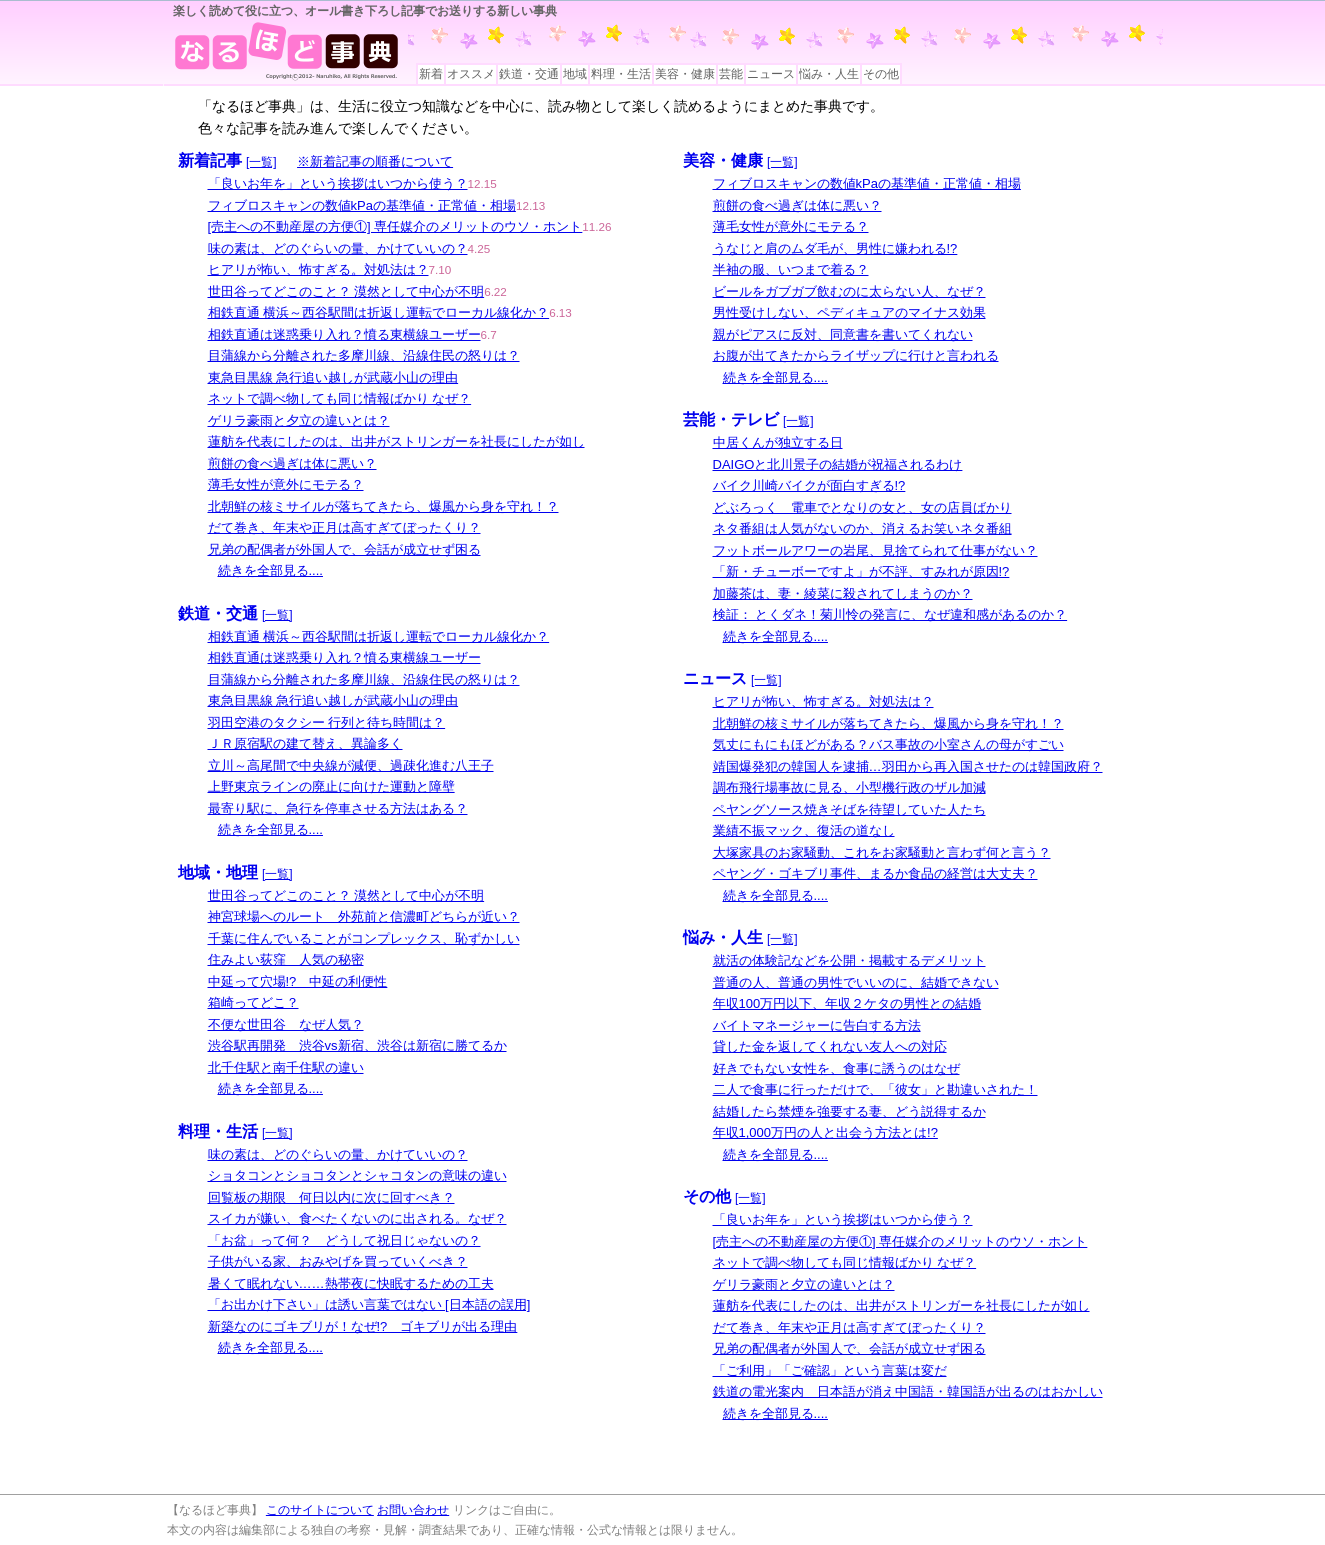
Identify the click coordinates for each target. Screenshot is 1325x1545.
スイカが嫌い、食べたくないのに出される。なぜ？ (357, 1218)
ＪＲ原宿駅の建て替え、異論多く (305, 743)
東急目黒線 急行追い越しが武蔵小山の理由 (333, 377)
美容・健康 (685, 74)
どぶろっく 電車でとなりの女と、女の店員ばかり (862, 507)
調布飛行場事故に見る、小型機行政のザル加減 (849, 787)
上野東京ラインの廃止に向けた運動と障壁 (331, 786)
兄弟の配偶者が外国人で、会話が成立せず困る (344, 549)
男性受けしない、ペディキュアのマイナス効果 (849, 312)
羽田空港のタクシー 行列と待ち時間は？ (327, 722)
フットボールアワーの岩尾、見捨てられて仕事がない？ (875, 550)
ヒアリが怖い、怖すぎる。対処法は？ (318, 269)
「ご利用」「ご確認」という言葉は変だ (830, 1370)
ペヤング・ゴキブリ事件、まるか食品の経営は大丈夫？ (875, 873)
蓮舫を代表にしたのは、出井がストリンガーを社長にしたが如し (396, 441)
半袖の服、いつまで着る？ (791, 269)
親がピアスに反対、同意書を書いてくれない (843, 334)
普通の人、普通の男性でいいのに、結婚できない (856, 982)
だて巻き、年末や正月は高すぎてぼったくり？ (344, 527)
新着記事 (210, 160)
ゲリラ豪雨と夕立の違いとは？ (299, 420)
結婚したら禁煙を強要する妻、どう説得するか (849, 1111)
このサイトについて (320, 1510)
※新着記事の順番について (375, 161)
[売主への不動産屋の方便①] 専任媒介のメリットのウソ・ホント (395, 226)
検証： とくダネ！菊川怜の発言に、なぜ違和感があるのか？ (890, 614)
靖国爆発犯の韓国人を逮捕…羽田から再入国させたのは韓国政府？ (908, 766)
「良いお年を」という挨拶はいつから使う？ (338, 183)
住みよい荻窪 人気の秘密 (286, 959)
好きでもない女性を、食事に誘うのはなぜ (836, 1068)
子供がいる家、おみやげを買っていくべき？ (338, 1261)
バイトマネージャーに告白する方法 (817, 1025)
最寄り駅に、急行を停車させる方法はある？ (338, 808)
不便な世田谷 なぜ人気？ (286, 1024)
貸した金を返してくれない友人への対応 (830, 1046)
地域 (575, 74)
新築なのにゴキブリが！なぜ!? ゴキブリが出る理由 (363, 1326)
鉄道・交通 (529, 74)
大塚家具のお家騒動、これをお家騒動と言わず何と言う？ (882, 852)
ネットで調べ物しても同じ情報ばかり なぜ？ (340, 398)
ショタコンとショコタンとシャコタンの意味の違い (357, 1175)
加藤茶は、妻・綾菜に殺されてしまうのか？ (843, 593)
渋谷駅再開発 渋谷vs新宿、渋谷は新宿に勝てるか (357, 1045)
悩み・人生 (829, 74)
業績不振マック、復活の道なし (804, 830)
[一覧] (261, 162)
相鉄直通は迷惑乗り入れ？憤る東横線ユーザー (344, 334)
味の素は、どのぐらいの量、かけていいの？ (338, 248)
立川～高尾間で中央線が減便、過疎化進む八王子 (351, 765)
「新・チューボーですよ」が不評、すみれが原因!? (861, 571)
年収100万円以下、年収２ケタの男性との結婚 (847, 1003)
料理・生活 (621, 74)
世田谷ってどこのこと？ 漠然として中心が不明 (346, 291)
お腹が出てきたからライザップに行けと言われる (856, 355)
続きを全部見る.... (270, 570)
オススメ (471, 74)
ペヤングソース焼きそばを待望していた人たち (849, 809)
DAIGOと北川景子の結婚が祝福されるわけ (838, 464)
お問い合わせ (413, 1510)
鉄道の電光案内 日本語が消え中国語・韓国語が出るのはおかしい (908, 1391)
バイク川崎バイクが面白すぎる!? (809, 485)
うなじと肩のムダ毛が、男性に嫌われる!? (835, 248)
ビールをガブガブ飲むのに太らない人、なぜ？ (849, 291)
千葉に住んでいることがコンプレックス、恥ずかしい (364, 938)
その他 (881, 74)
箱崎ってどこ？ (253, 1002)
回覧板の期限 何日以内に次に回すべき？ (331, 1197)
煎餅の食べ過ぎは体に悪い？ (292, 463)
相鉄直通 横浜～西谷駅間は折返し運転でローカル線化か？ (379, 312)
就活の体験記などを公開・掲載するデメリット (849, 960)
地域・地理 (218, 872)
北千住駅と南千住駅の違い (286, 1067)
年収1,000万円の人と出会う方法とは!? (825, 1132)
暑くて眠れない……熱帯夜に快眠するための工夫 (351, 1283)
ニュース (771, 74)
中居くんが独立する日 (778, 442)
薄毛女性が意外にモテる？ (286, 484)
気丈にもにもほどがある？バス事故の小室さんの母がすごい (888, 744)
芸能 (731, 74)
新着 (431, 74)
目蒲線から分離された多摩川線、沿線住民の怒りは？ (364, 355)
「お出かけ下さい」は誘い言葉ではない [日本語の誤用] (369, 1304)
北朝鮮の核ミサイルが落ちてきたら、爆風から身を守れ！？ (383, 506)
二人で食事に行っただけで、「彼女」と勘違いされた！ (875, 1089)
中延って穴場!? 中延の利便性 (298, 981)
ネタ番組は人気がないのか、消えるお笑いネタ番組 (862, 528)
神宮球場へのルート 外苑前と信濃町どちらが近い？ (364, 916)
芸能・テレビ (731, 419)
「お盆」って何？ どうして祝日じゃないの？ (344, 1240)
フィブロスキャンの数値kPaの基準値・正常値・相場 (362, 205)
